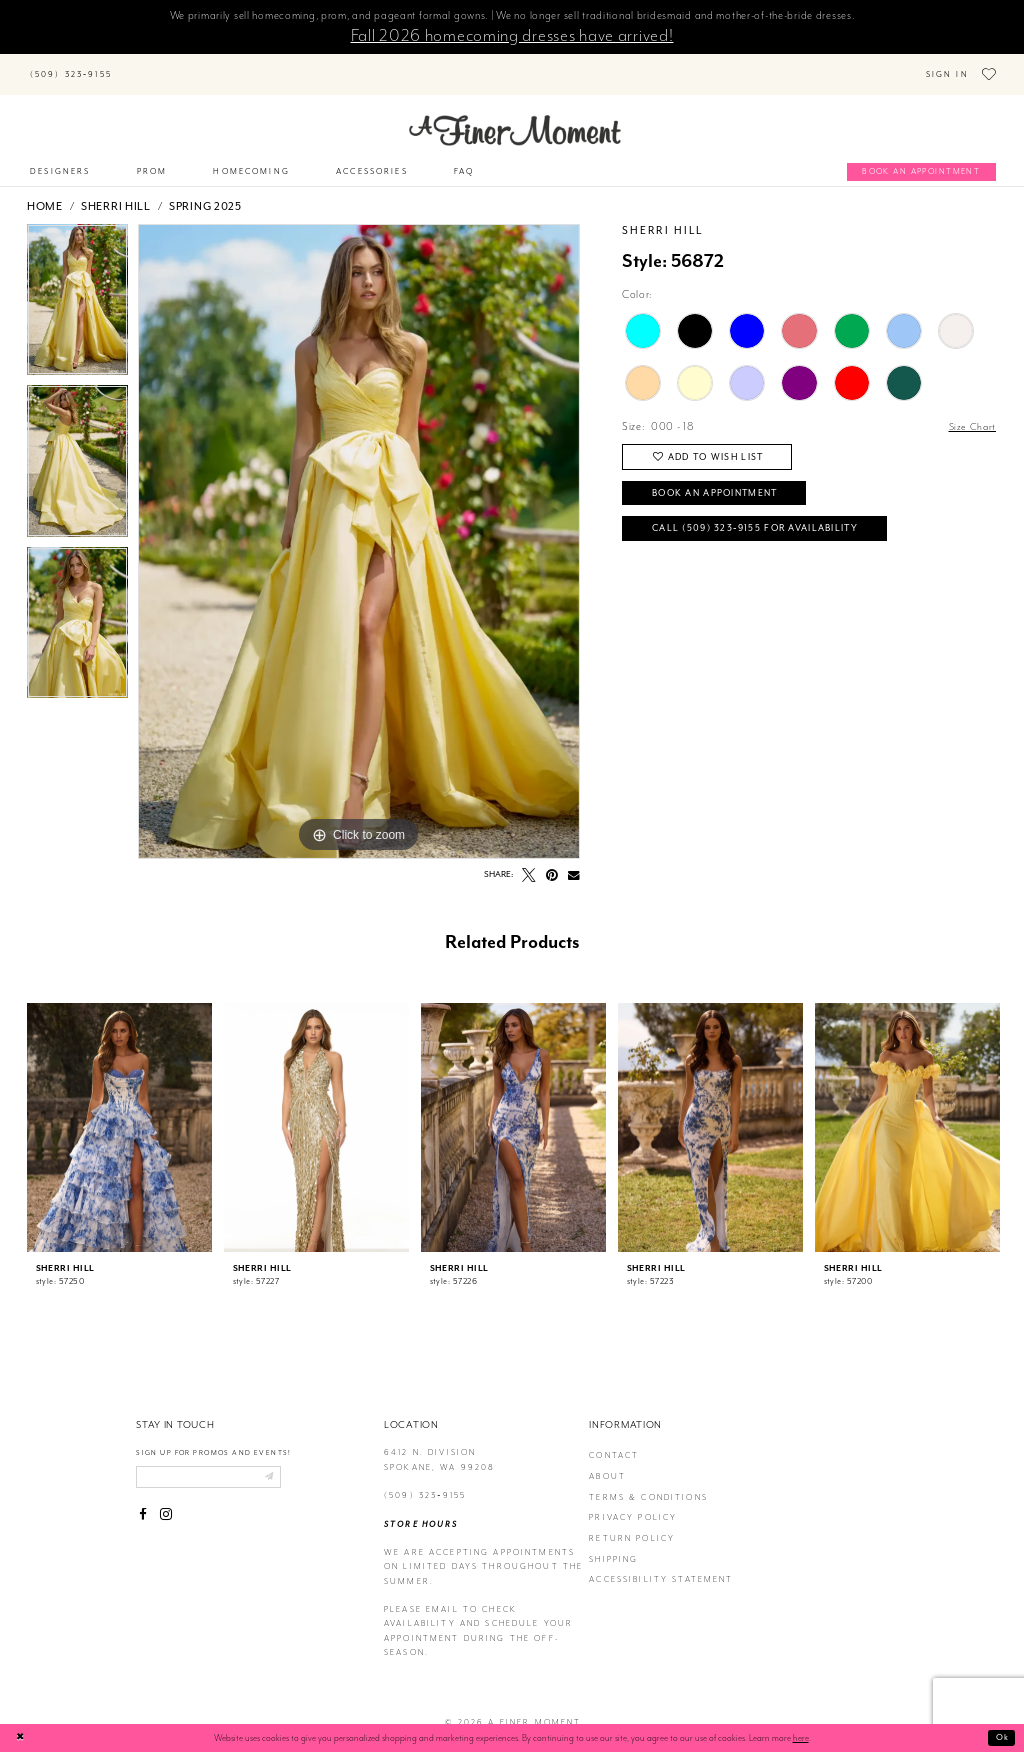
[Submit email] (282, 1463)
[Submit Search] (140, 64)
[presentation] (119, 1113)
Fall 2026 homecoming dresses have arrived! (512, 35)
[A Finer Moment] (515, 116)
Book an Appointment (725, 483)
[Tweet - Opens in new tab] (529, 861)
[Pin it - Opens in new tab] (552, 861)
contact (614, 1441)
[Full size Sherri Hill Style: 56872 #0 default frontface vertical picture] (359, 527)
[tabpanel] (77, 290)
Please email (421, 1595)
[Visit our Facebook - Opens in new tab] (143, 1503)
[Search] (212, 64)
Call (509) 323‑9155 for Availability (767, 522)
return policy (632, 1524)
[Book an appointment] (921, 158)
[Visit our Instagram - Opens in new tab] (166, 1503)
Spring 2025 (205, 192)
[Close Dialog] (22, 1737)
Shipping (613, 1544)
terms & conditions (648, 1482)
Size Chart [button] (971, 413)
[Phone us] (70, 68)
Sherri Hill (116, 192)
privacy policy (633, 1503)
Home (45, 192)
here (801, 1738)
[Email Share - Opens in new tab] (574, 861)
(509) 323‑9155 (425, 1481)
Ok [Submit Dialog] (1001, 1737)
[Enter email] (216, 1463)
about (607, 1462)
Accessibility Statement (661, 1565)
